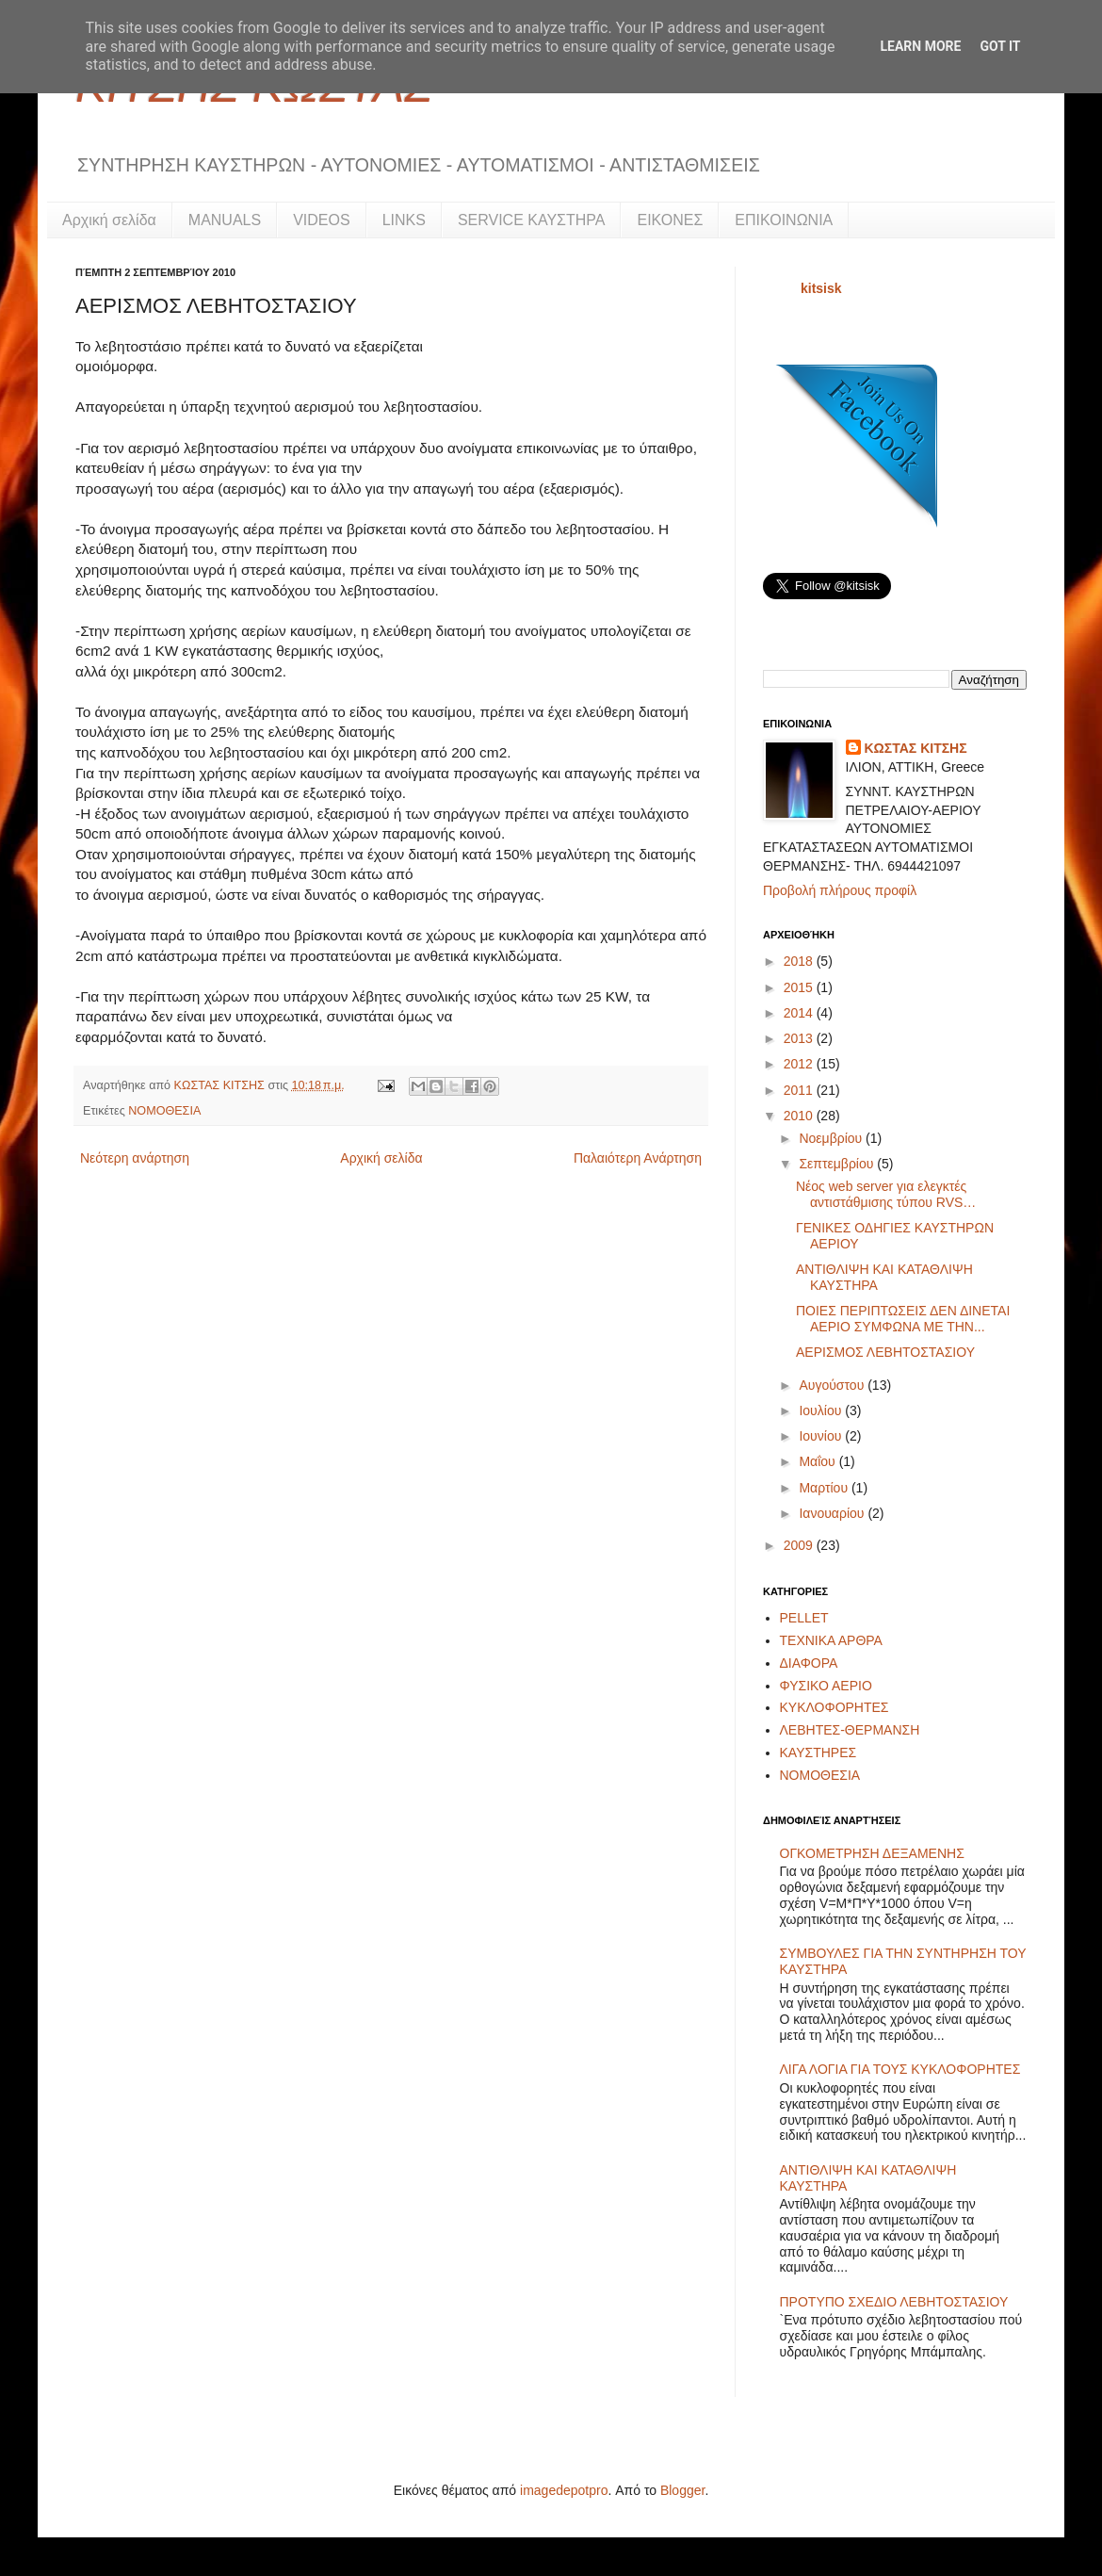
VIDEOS (321, 220)
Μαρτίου (825, 1487)
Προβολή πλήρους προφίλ (839, 890)
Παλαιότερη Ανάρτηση (638, 1158)
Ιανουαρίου (833, 1513)
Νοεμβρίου (832, 1138)
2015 (800, 987)
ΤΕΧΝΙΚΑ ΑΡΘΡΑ (831, 1640)
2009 (800, 1545)
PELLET (804, 1617)
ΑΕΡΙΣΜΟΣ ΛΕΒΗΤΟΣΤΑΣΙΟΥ (885, 1352)
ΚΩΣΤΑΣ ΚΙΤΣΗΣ (221, 1085)
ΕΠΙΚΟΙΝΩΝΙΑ (784, 220)
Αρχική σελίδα (109, 220)
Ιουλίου (822, 1410)
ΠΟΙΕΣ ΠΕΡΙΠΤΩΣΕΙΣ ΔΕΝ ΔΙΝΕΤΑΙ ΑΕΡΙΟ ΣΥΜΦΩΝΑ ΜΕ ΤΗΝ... (903, 1318)
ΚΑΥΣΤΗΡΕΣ (818, 1752)
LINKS (404, 220)
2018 (800, 961)
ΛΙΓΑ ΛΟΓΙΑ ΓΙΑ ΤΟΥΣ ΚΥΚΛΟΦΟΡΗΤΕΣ (900, 2069)
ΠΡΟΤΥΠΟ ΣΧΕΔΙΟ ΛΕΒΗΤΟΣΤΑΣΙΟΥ (894, 2301)
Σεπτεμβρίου (838, 1163)
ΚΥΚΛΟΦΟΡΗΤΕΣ (834, 1707)
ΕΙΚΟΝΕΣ (670, 220)
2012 (800, 1063)
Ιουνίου (822, 1435)
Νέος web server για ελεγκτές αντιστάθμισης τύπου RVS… (886, 1194)
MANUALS (224, 220)
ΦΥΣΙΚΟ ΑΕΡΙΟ (826, 1685)
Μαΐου (818, 1461)
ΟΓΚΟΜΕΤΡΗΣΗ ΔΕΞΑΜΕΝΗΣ (872, 1853)
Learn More (920, 46)
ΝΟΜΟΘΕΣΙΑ (164, 1110)
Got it (1000, 46)
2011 (800, 1090)
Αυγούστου (833, 1385)
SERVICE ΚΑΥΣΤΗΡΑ (532, 220)
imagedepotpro (564, 2490)
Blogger (682, 2490)
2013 (800, 1038)
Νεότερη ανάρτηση (134, 1158)
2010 (800, 1115)
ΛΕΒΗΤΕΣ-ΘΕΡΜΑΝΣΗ (850, 1729)
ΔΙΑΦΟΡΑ (809, 1663)
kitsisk (821, 288)
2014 (800, 1012)
